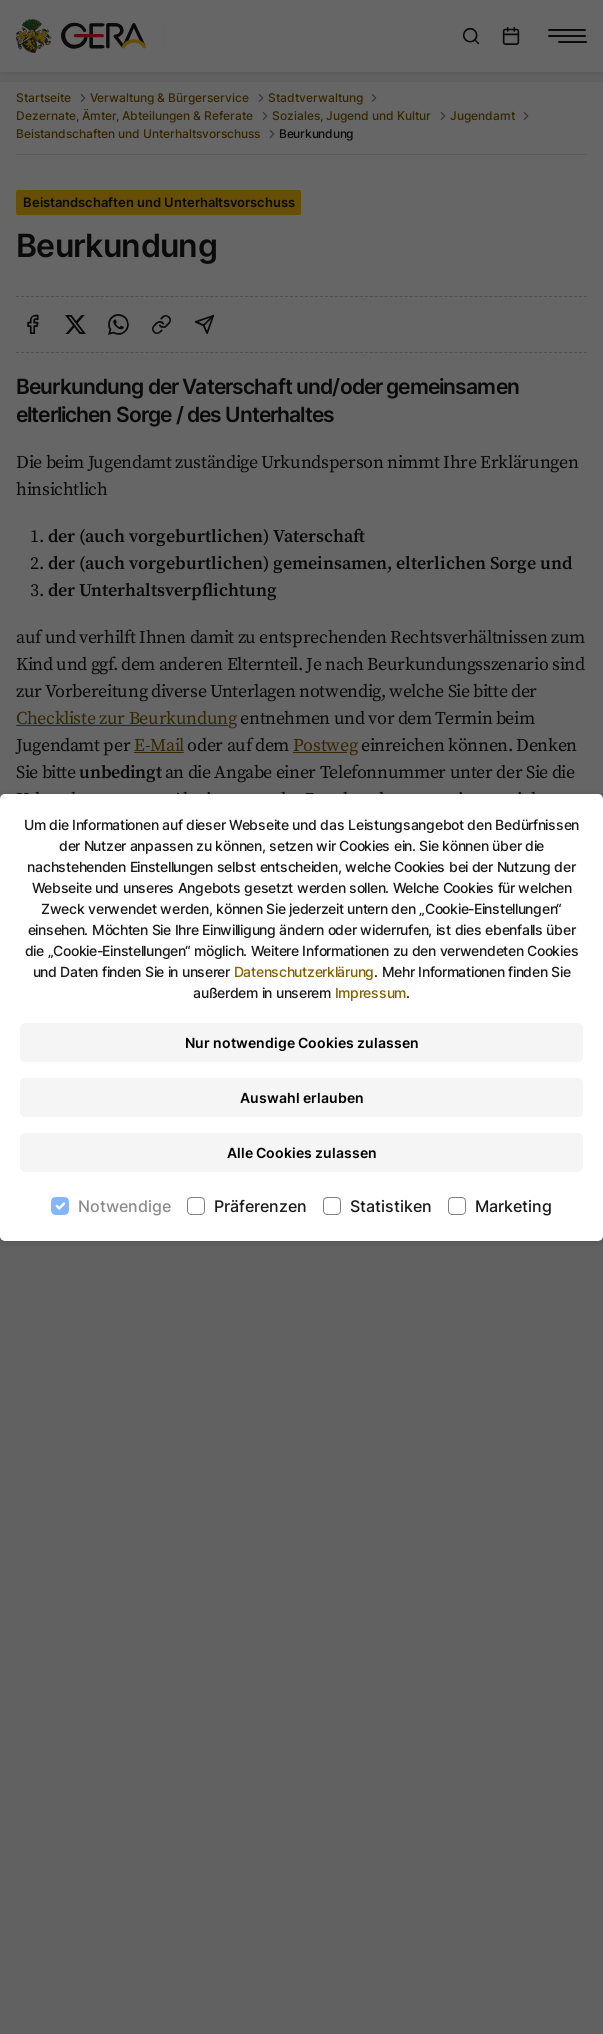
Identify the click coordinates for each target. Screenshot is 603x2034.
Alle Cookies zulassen (302, 1152)
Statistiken (391, 1206)
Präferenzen (260, 1206)
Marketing (513, 1206)
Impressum (370, 992)
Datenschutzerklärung (304, 971)
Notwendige (124, 1206)
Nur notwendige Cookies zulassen (302, 1042)
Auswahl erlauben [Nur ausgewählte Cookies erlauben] (302, 1097)
